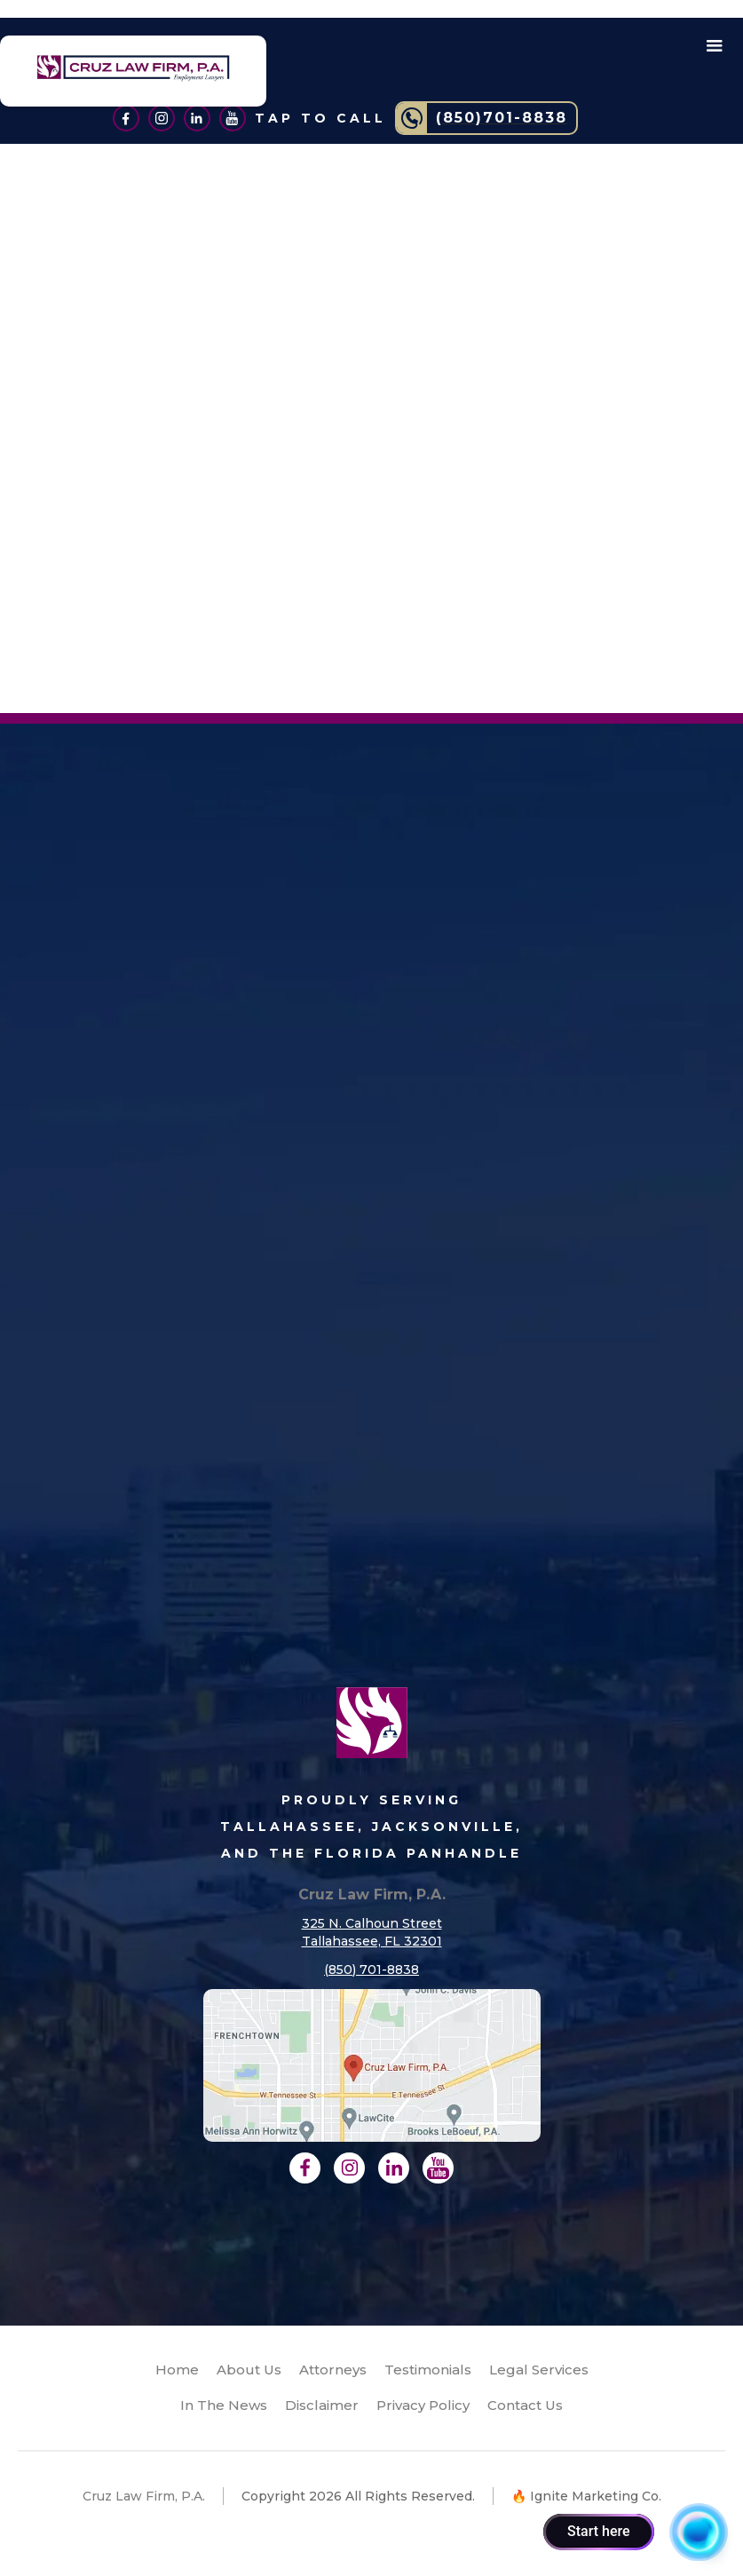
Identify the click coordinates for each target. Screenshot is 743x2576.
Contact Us (525, 2405)
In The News (223, 2405)
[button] (714, 46)
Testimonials (427, 2369)
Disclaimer (322, 2405)
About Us (249, 2369)
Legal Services (539, 2369)
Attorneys (333, 2369)
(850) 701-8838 (371, 1970)
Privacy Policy (423, 2405)
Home (177, 2369)
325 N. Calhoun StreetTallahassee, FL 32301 (372, 1932)
